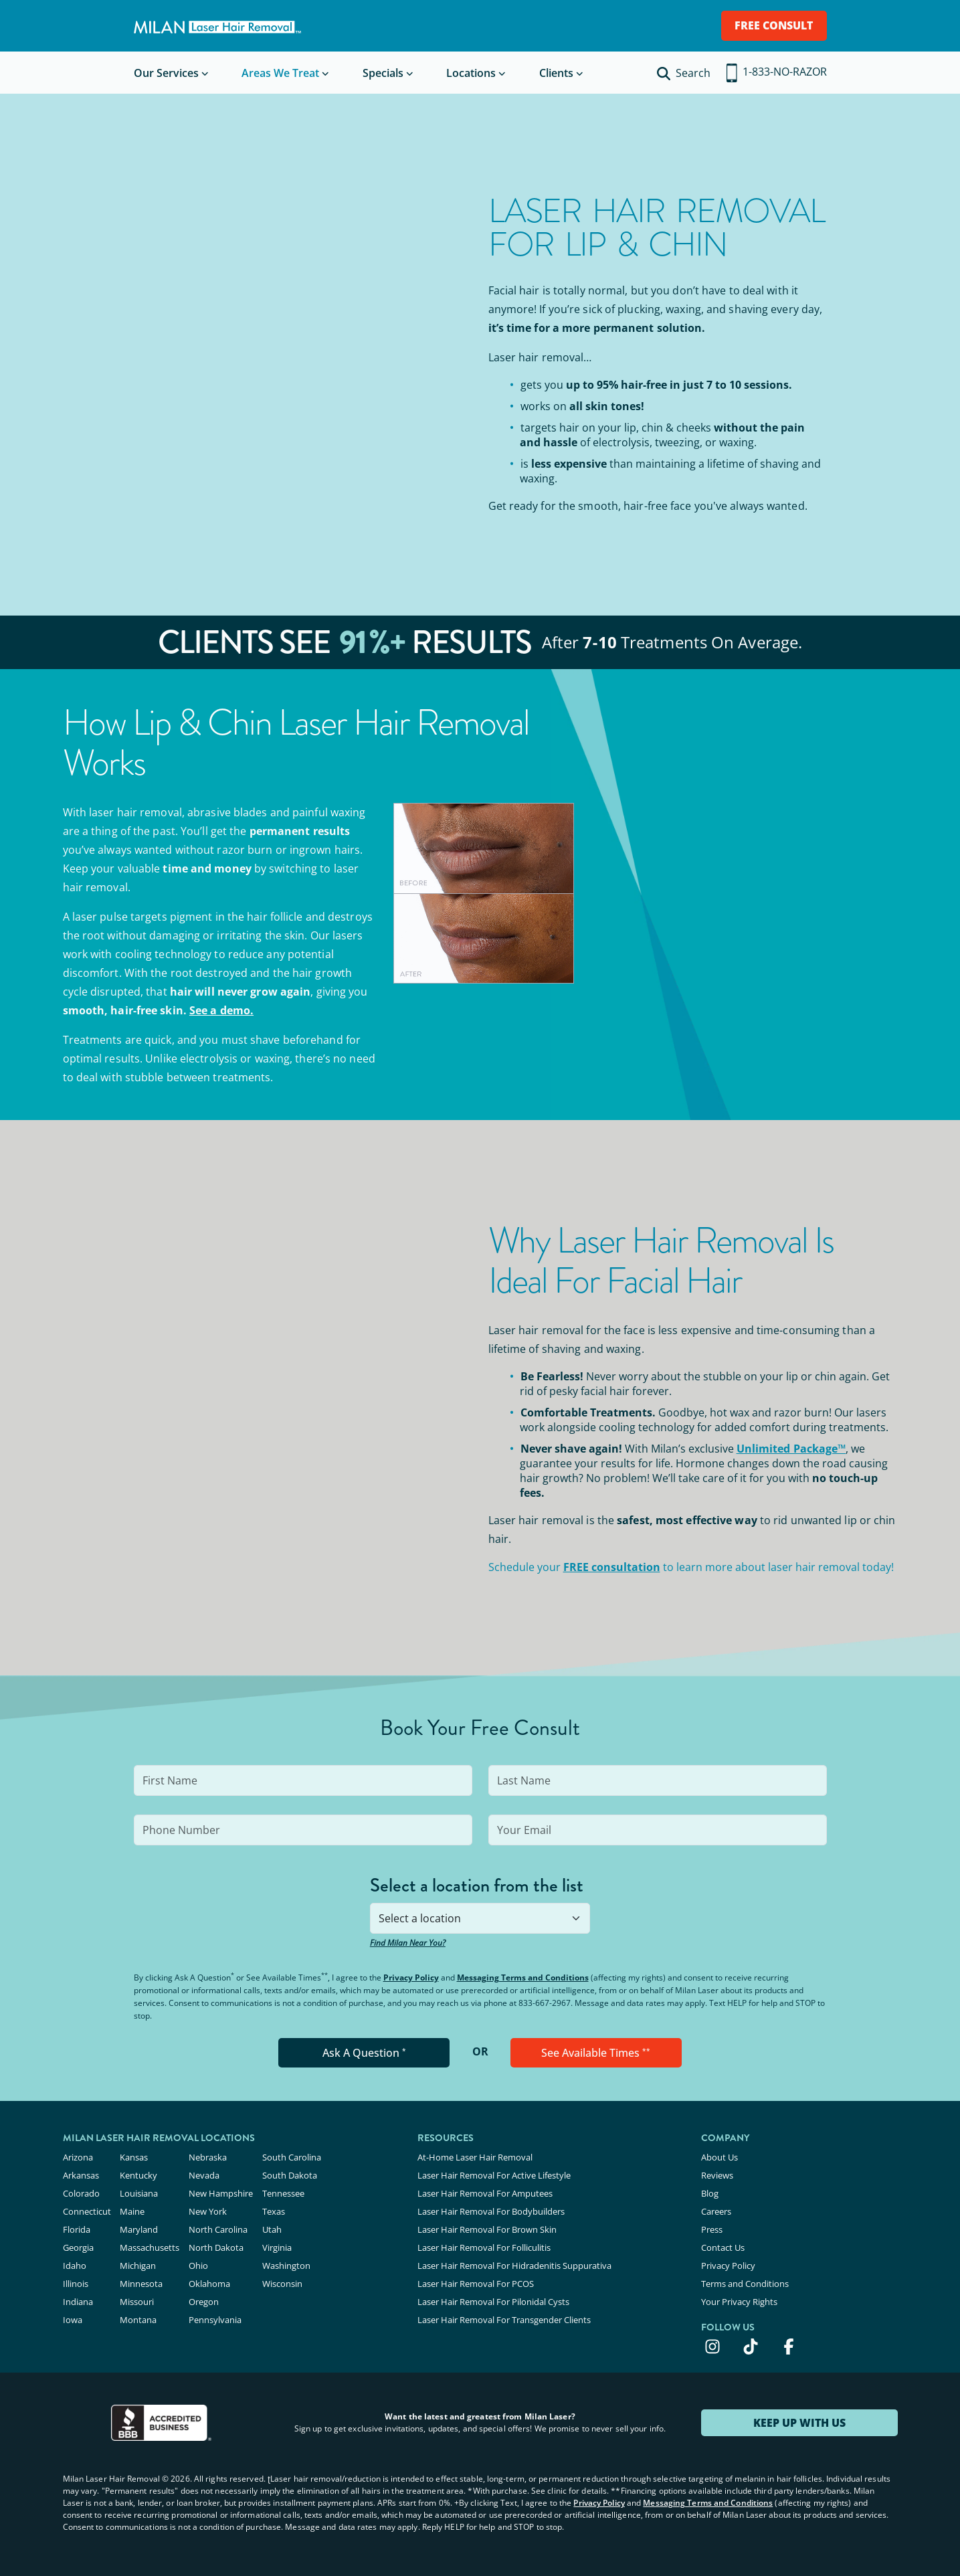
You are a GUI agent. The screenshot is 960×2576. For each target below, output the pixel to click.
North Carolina (218, 2229)
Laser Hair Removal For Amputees (485, 2193)
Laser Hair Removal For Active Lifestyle (494, 2175)
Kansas (134, 2157)
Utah (272, 2229)
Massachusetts (149, 2247)
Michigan (138, 2266)
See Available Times (595, 2052)
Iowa (72, 2320)
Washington (286, 2266)
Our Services (166, 73)
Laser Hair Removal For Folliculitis (484, 2247)
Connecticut (87, 2211)
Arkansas (81, 2175)
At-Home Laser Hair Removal (475, 2157)
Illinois (75, 2284)
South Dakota (289, 2175)
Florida (76, 2229)
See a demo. (221, 1010)
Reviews (717, 2175)
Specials (383, 73)
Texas (273, 2211)
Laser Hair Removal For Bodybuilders (491, 2211)
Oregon (204, 2302)
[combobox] (480, 1918)
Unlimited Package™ (791, 1448)
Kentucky (138, 2175)
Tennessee (283, 2193)
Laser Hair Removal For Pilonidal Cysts (493, 2302)
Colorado (81, 2193)
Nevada (204, 2175)
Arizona (78, 2157)
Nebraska (208, 2157)
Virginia (277, 2247)
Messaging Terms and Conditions (523, 1977)
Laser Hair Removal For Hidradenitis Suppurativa (514, 2266)
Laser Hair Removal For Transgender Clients (504, 2320)
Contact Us (723, 2247)
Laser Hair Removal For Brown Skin (487, 2229)
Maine (132, 2211)
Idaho (74, 2266)
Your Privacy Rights (739, 2302)
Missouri (137, 2302)
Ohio (198, 2266)
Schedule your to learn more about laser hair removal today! (691, 1567)
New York (208, 2211)
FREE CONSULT (774, 25)
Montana (138, 2320)
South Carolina (291, 2157)
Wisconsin (282, 2284)
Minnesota (141, 2284)
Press (712, 2229)
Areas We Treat (280, 73)
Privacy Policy (411, 1977)
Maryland (139, 2229)
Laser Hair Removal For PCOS (475, 2284)
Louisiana (139, 2193)
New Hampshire (221, 2193)
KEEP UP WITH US (799, 2422)
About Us (719, 2157)
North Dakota (216, 2247)
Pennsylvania (215, 2320)
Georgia (78, 2247)
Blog (709, 2193)
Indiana (78, 2302)
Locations (471, 73)
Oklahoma (209, 2284)
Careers (716, 2211)
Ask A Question (364, 2052)
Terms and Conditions (745, 2284)
